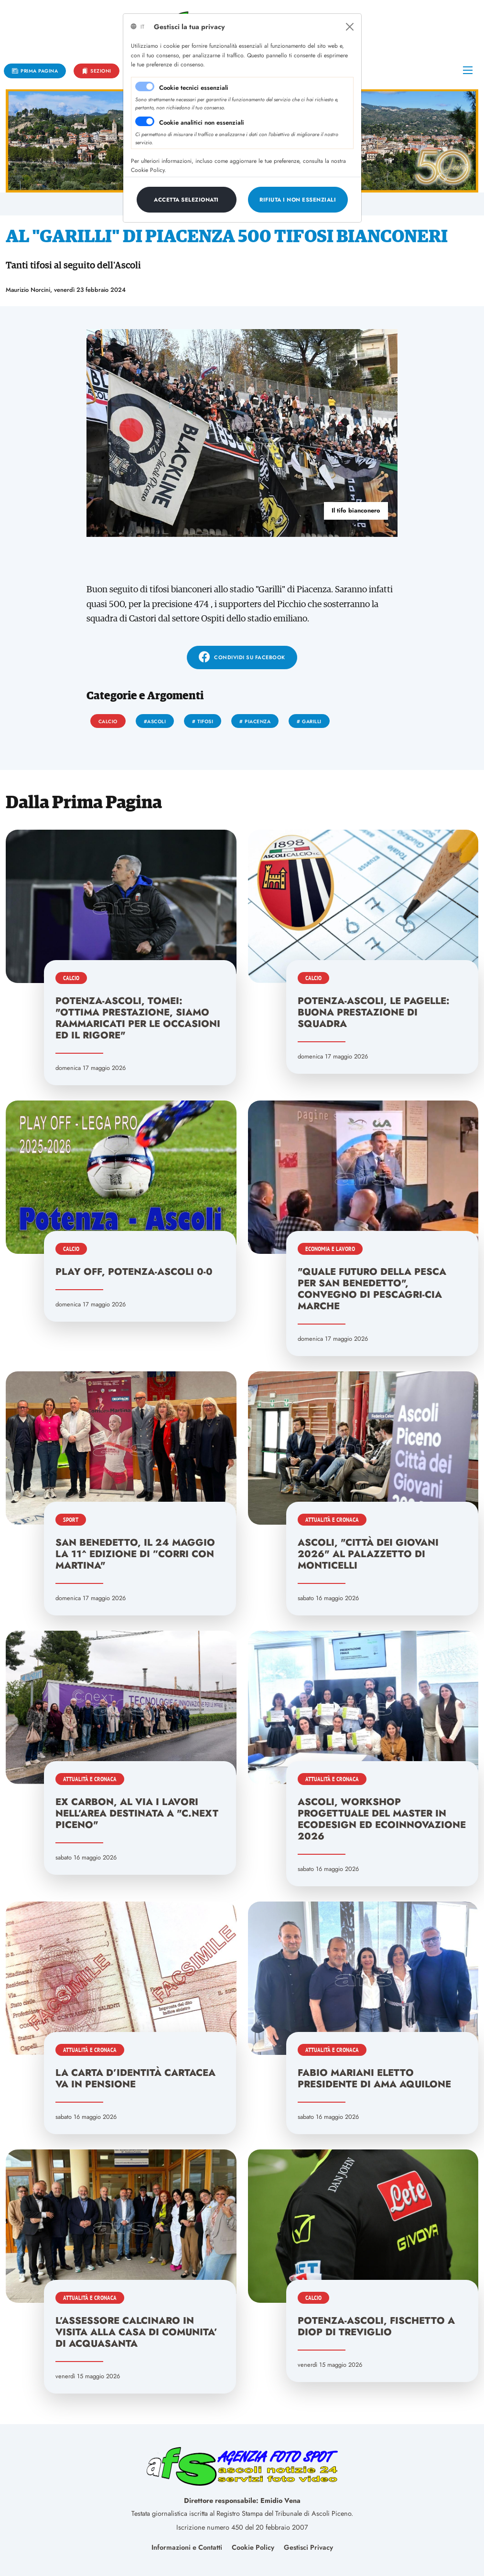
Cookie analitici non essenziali (201, 122)
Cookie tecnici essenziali (193, 87)
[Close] (349, 26)
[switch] (144, 121)
